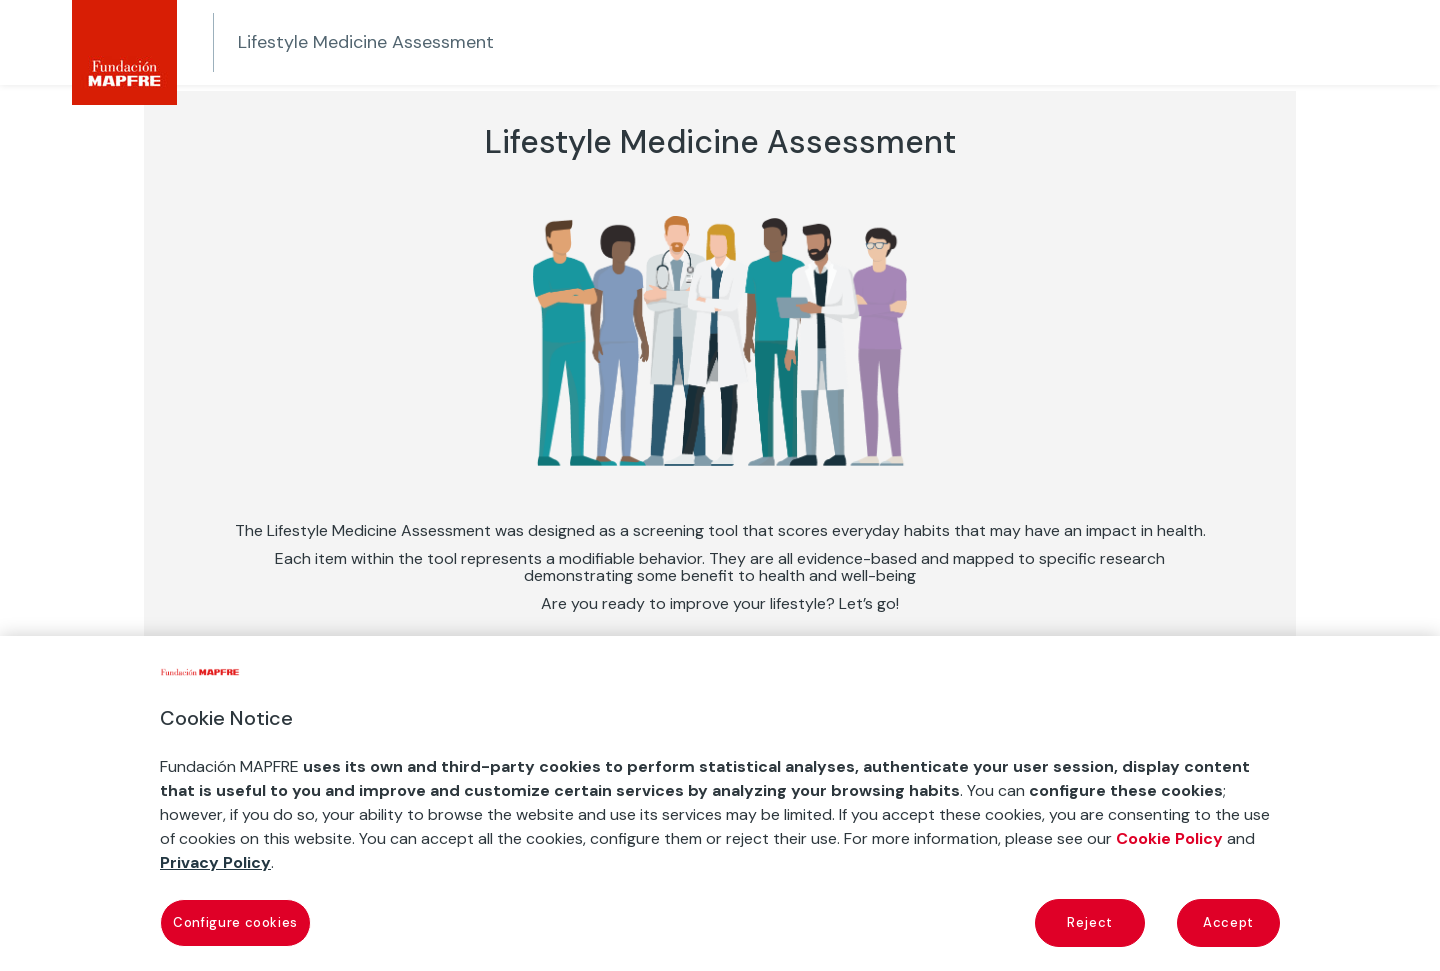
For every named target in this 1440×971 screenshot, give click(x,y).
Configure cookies (235, 922)
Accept (1228, 922)
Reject (1090, 922)
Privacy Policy (215, 862)
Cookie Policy (1169, 838)
